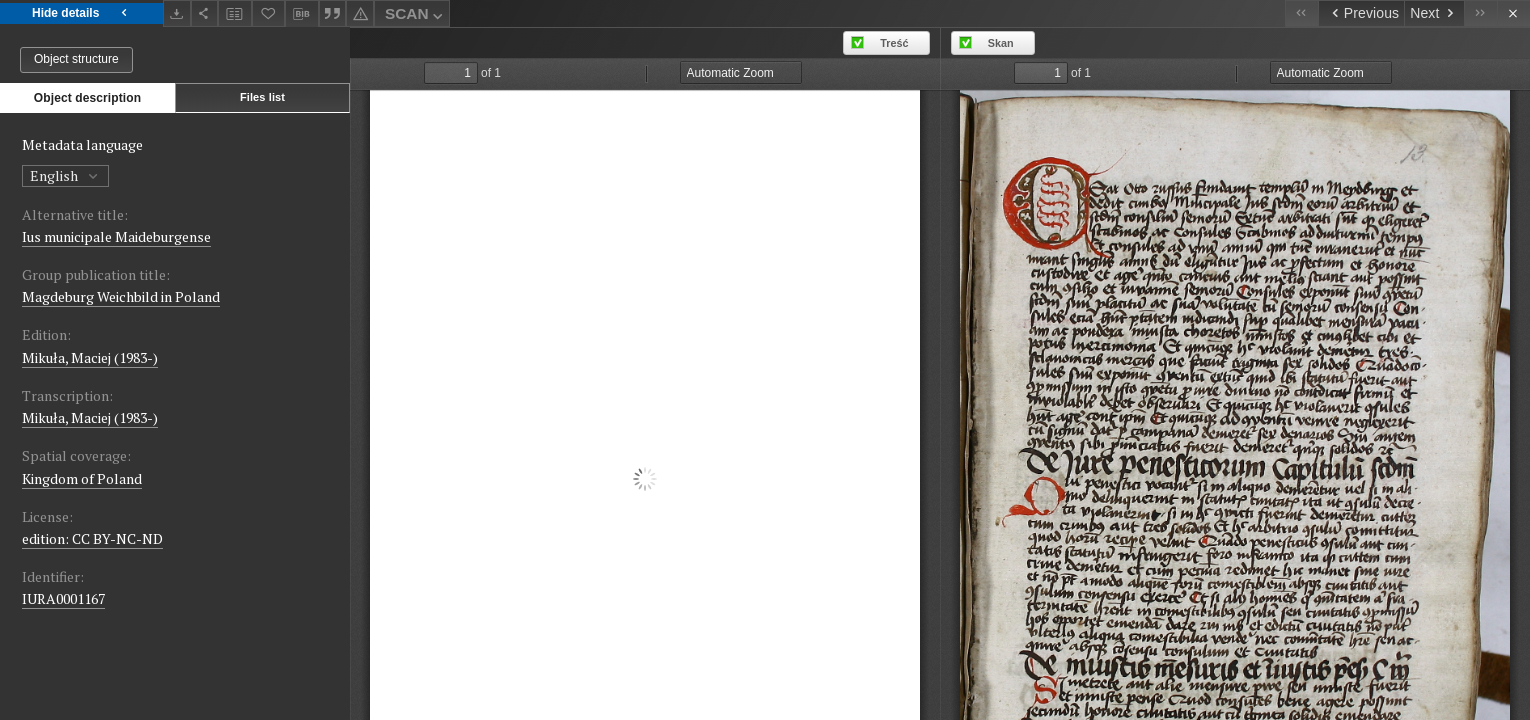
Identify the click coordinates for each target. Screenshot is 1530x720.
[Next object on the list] (1434, 13)
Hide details (81, 13)
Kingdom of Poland (82, 478)
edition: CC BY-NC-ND (92, 538)
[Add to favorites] (269, 13)
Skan (1001, 43)
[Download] (177, 13)
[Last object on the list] (1480, 13)
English (65, 175)
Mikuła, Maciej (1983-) (90, 357)
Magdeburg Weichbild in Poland (121, 296)
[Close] (1513, 13)
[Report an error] (360, 13)
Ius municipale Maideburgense (116, 236)
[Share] (205, 13)
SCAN (416, 16)
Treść (894, 43)
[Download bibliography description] (302, 14)
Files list (262, 97)
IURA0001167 (63, 598)
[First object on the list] (1301, 13)
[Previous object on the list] (1361, 13)
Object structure (76, 59)
